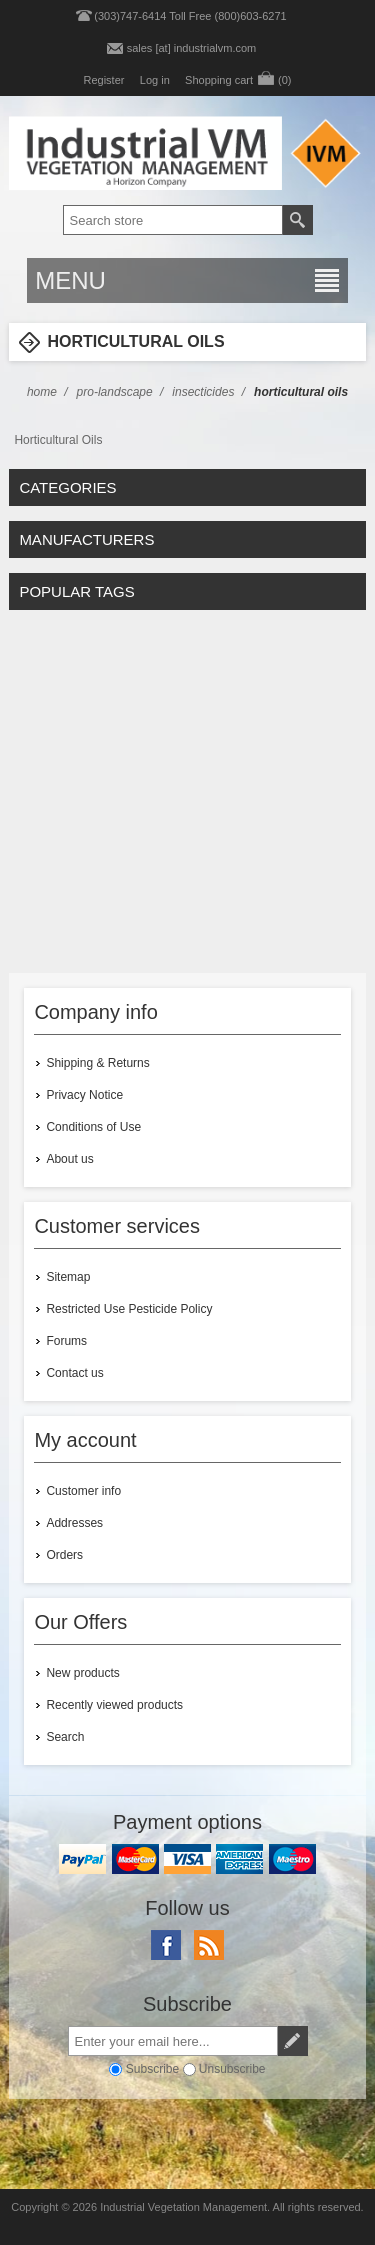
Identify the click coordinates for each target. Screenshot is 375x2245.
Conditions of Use (93, 1127)
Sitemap (68, 1277)
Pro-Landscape (115, 392)
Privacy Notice (84, 1095)
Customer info (83, 1491)
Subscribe (152, 2069)
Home (42, 392)
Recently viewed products (114, 1705)
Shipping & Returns (97, 1063)
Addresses (74, 1523)
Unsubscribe (232, 2069)
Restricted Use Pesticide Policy (129, 1309)
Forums (66, 1341)
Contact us (74, 1373)
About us (69, 1159)
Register (103, 80)
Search (65, 1737)
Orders (64, 1555)
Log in (155, 80)
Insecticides (203, 392)
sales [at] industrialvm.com (192, 48)
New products (82, 1673)
